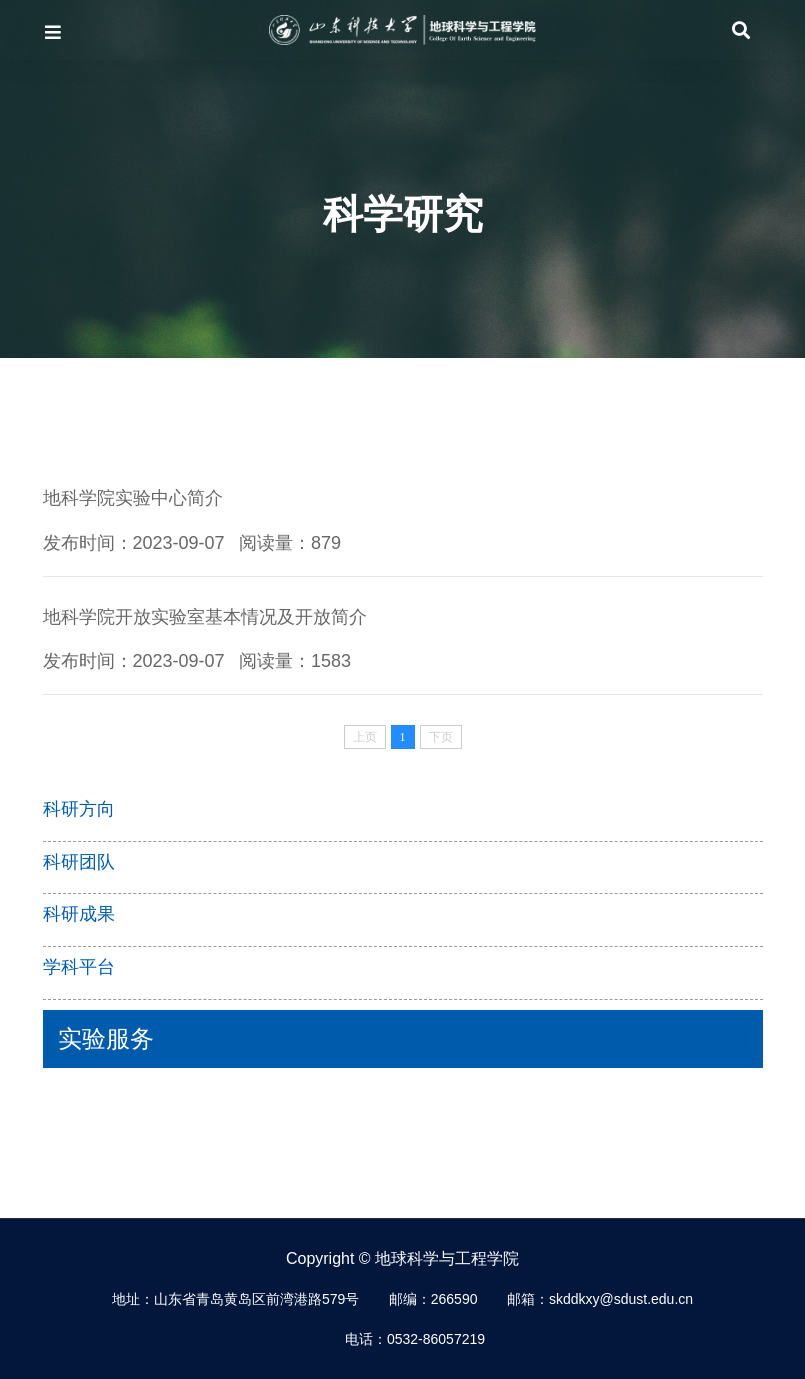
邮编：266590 (433, 1299)
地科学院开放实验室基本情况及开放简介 (205, 617)
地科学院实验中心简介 (133, 498)
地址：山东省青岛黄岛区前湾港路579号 (235, 1299)
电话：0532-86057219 (415, 1339)
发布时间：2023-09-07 (134, 543)
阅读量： (290, 543)
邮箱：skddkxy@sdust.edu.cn (600, 1299)
